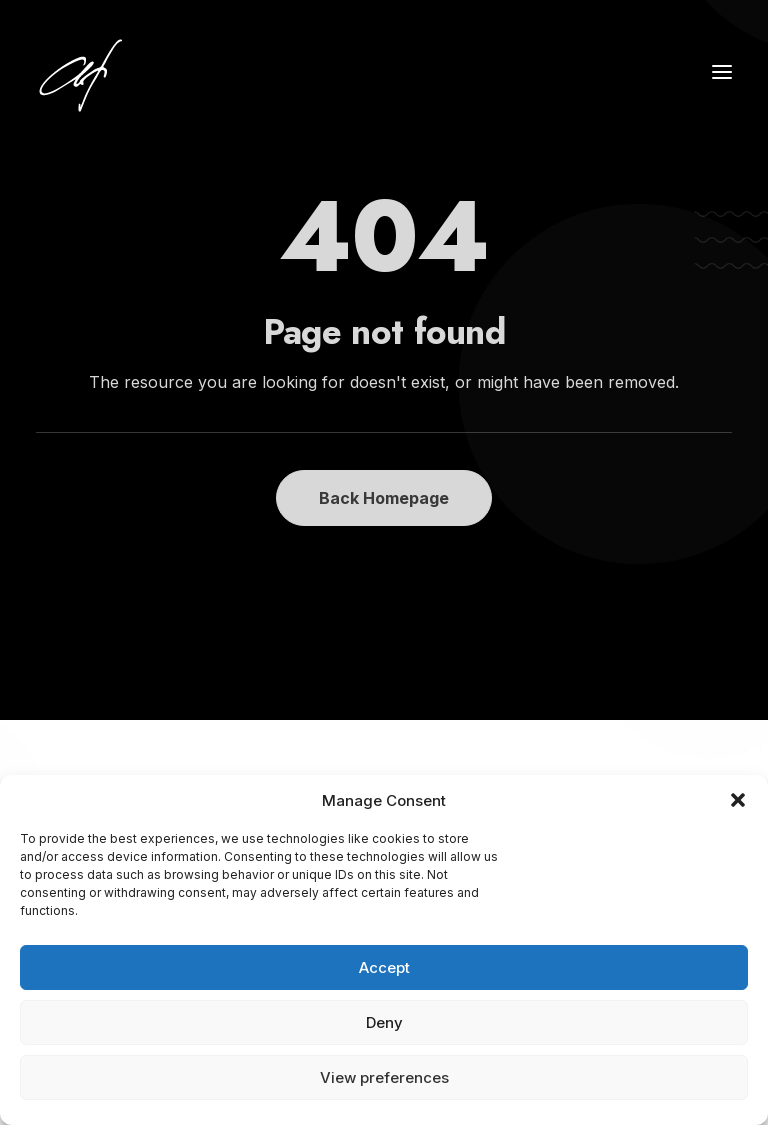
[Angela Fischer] (142, 72)
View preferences (384, 1077)
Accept (384, 967)
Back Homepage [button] (384, 498)
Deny (384, 1022)
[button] (738, 800)
